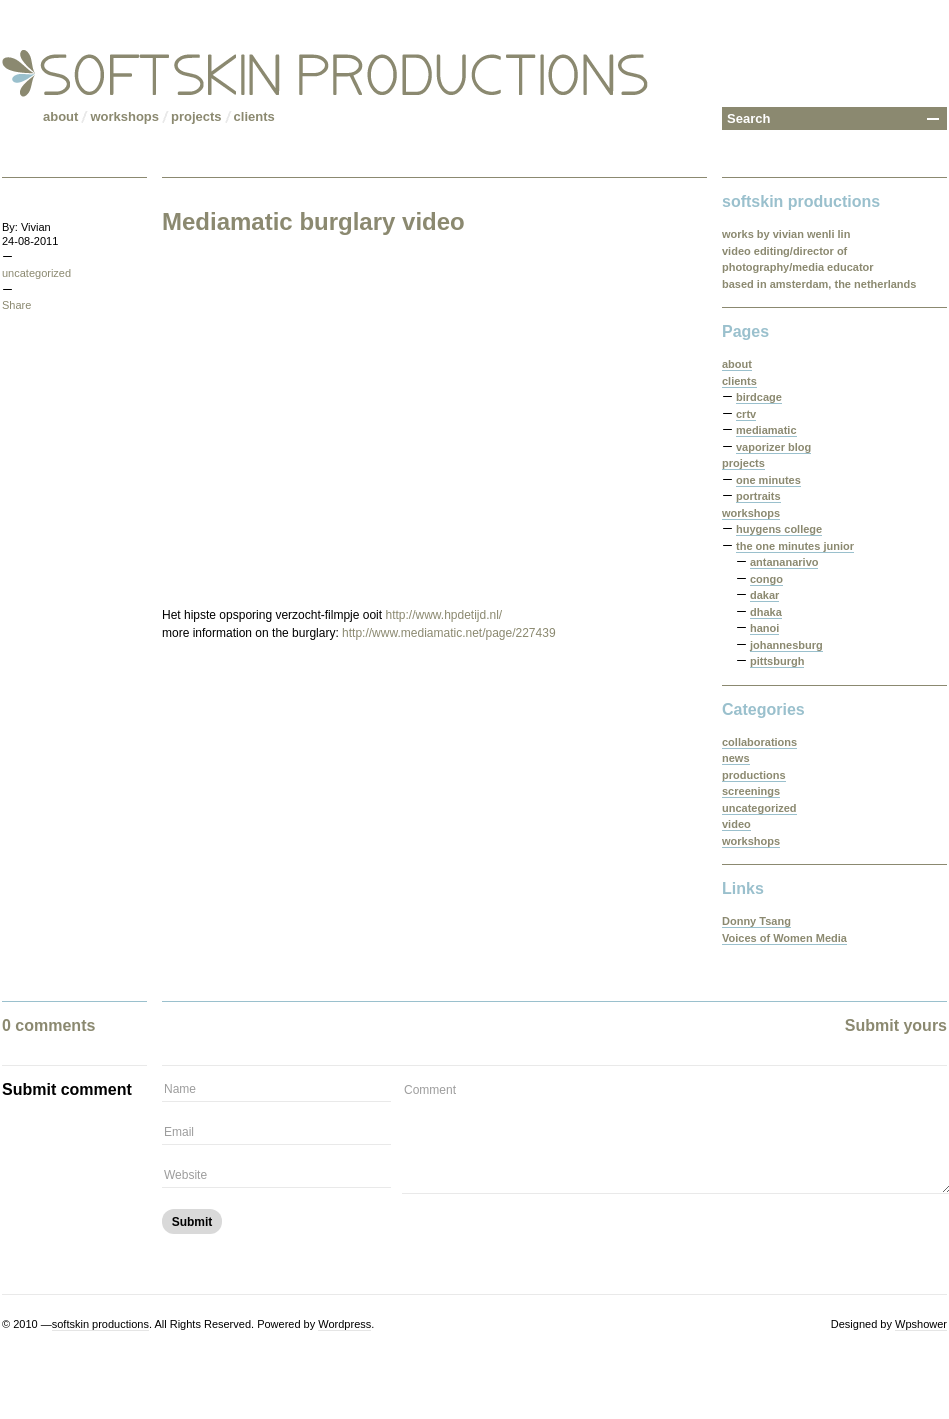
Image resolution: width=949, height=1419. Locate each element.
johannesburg (786, 645)
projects (196, 116)
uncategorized (36, 273)
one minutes (768, 480)
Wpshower (921, 1324)
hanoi (764, 628)
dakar (764, 595)
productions (754, 775)
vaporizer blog (773, 447)
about (60, 116)
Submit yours (896, 1025)
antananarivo (784, 562)
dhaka (766, 612)
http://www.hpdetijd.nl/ (443, 615)
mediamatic (766, 430)
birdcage (759, 397)
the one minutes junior (795, 546)
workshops (124, 116)
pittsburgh (777, 661)
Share (16, 305)
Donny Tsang (756, 921)
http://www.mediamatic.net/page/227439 (448, 633)
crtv (746, 414)
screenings (751, 791)
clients (254, 116)
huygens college (779, 529)
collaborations (759, 742)
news (736, 758)
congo (766, 579)
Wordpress (344, 1324)
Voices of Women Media (784, 938)
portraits (758, 496)
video (736, 824)
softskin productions (100, 1324)
